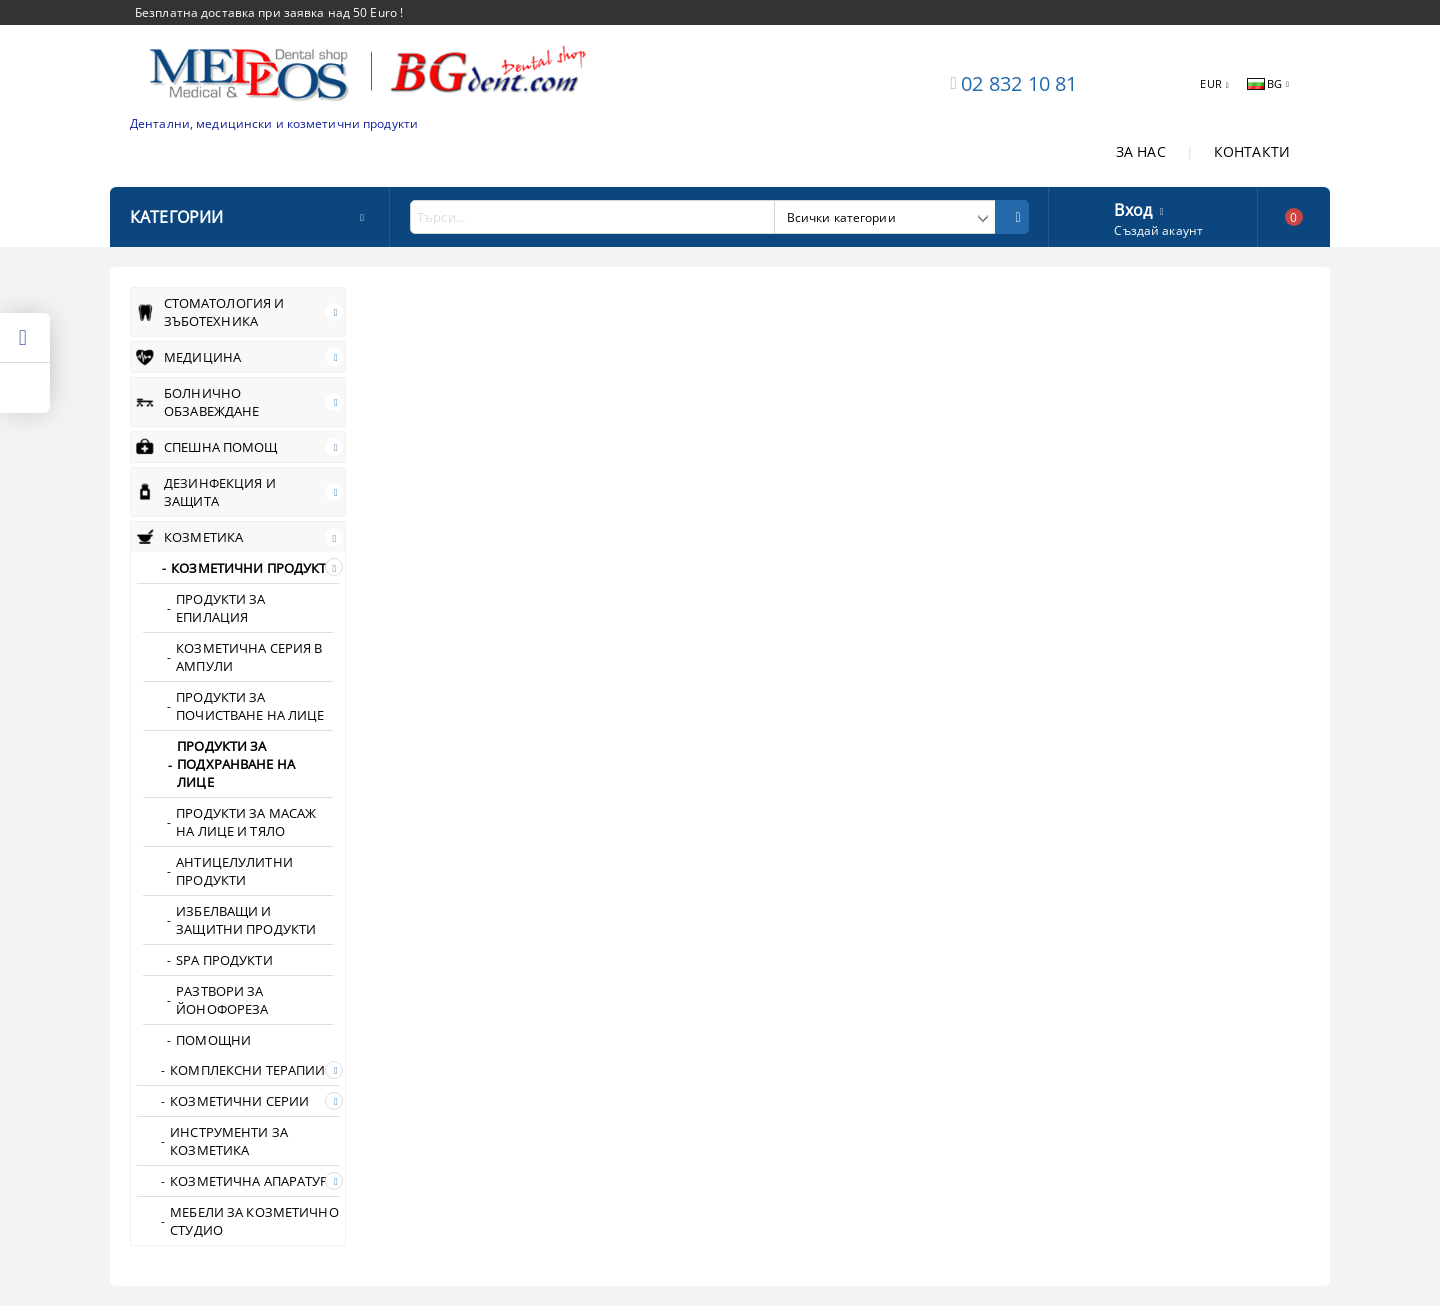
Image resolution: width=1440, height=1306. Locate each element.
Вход (1133, 208)
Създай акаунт (1158, 230)
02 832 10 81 (1019, 83)
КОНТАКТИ (1252, 151)
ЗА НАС (1141, 151)
